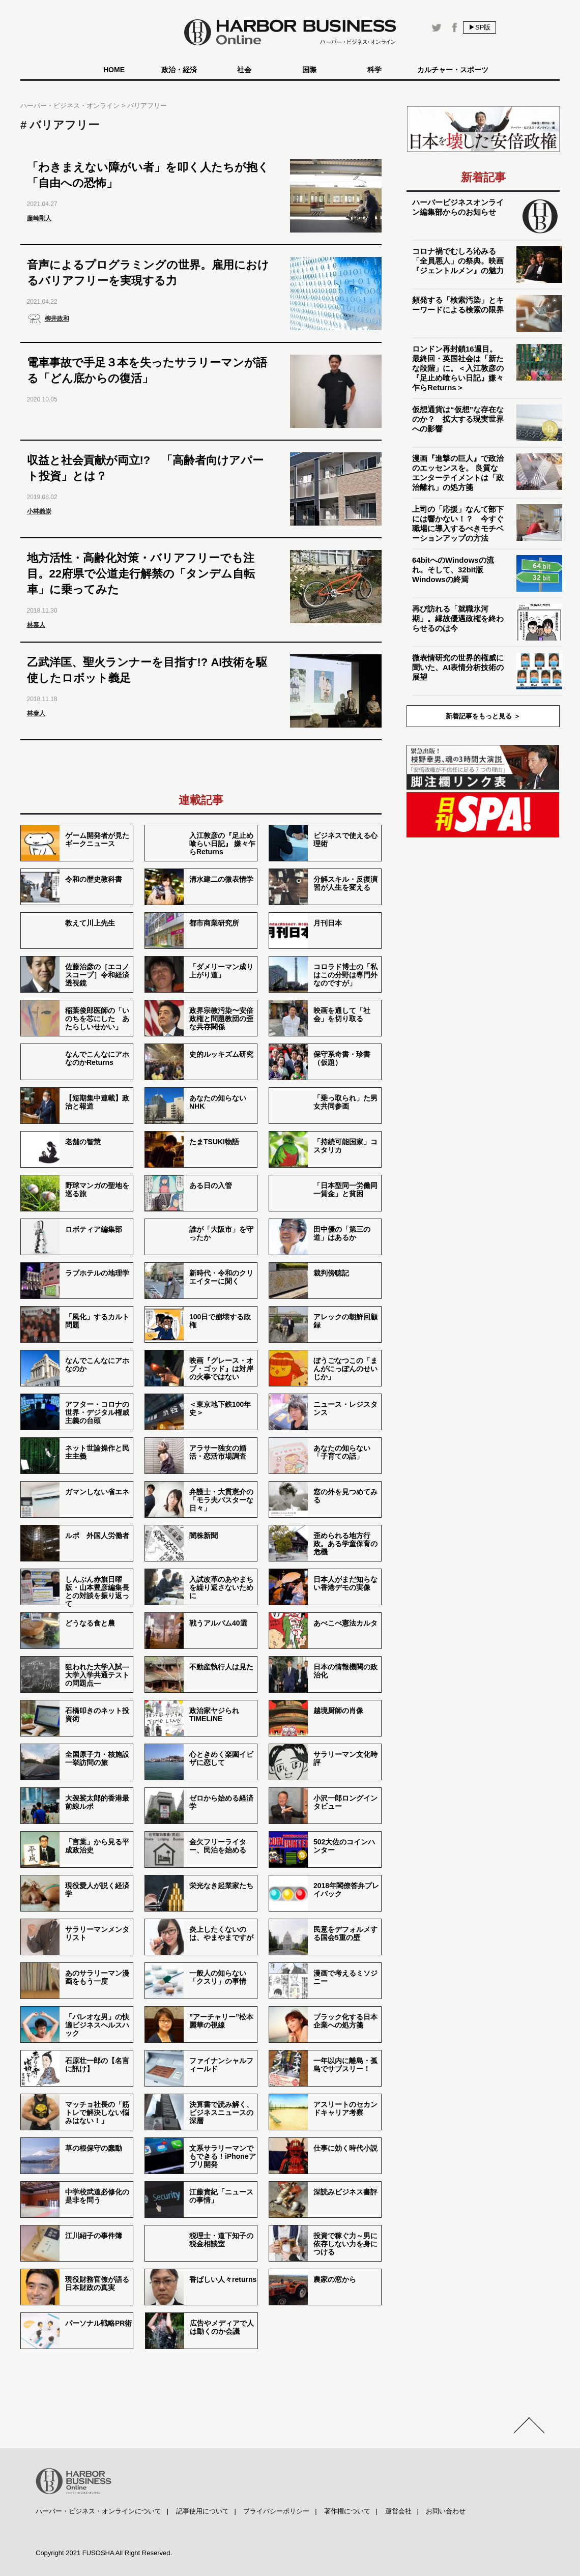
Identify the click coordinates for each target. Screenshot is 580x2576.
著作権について (347, 2511)
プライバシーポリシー (276, 2511)
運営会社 (398, 2511)
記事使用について (202, 2511)
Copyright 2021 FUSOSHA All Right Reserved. (104, 2553)
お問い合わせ (446, 2511)
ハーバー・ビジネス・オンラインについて (98, 2511)
